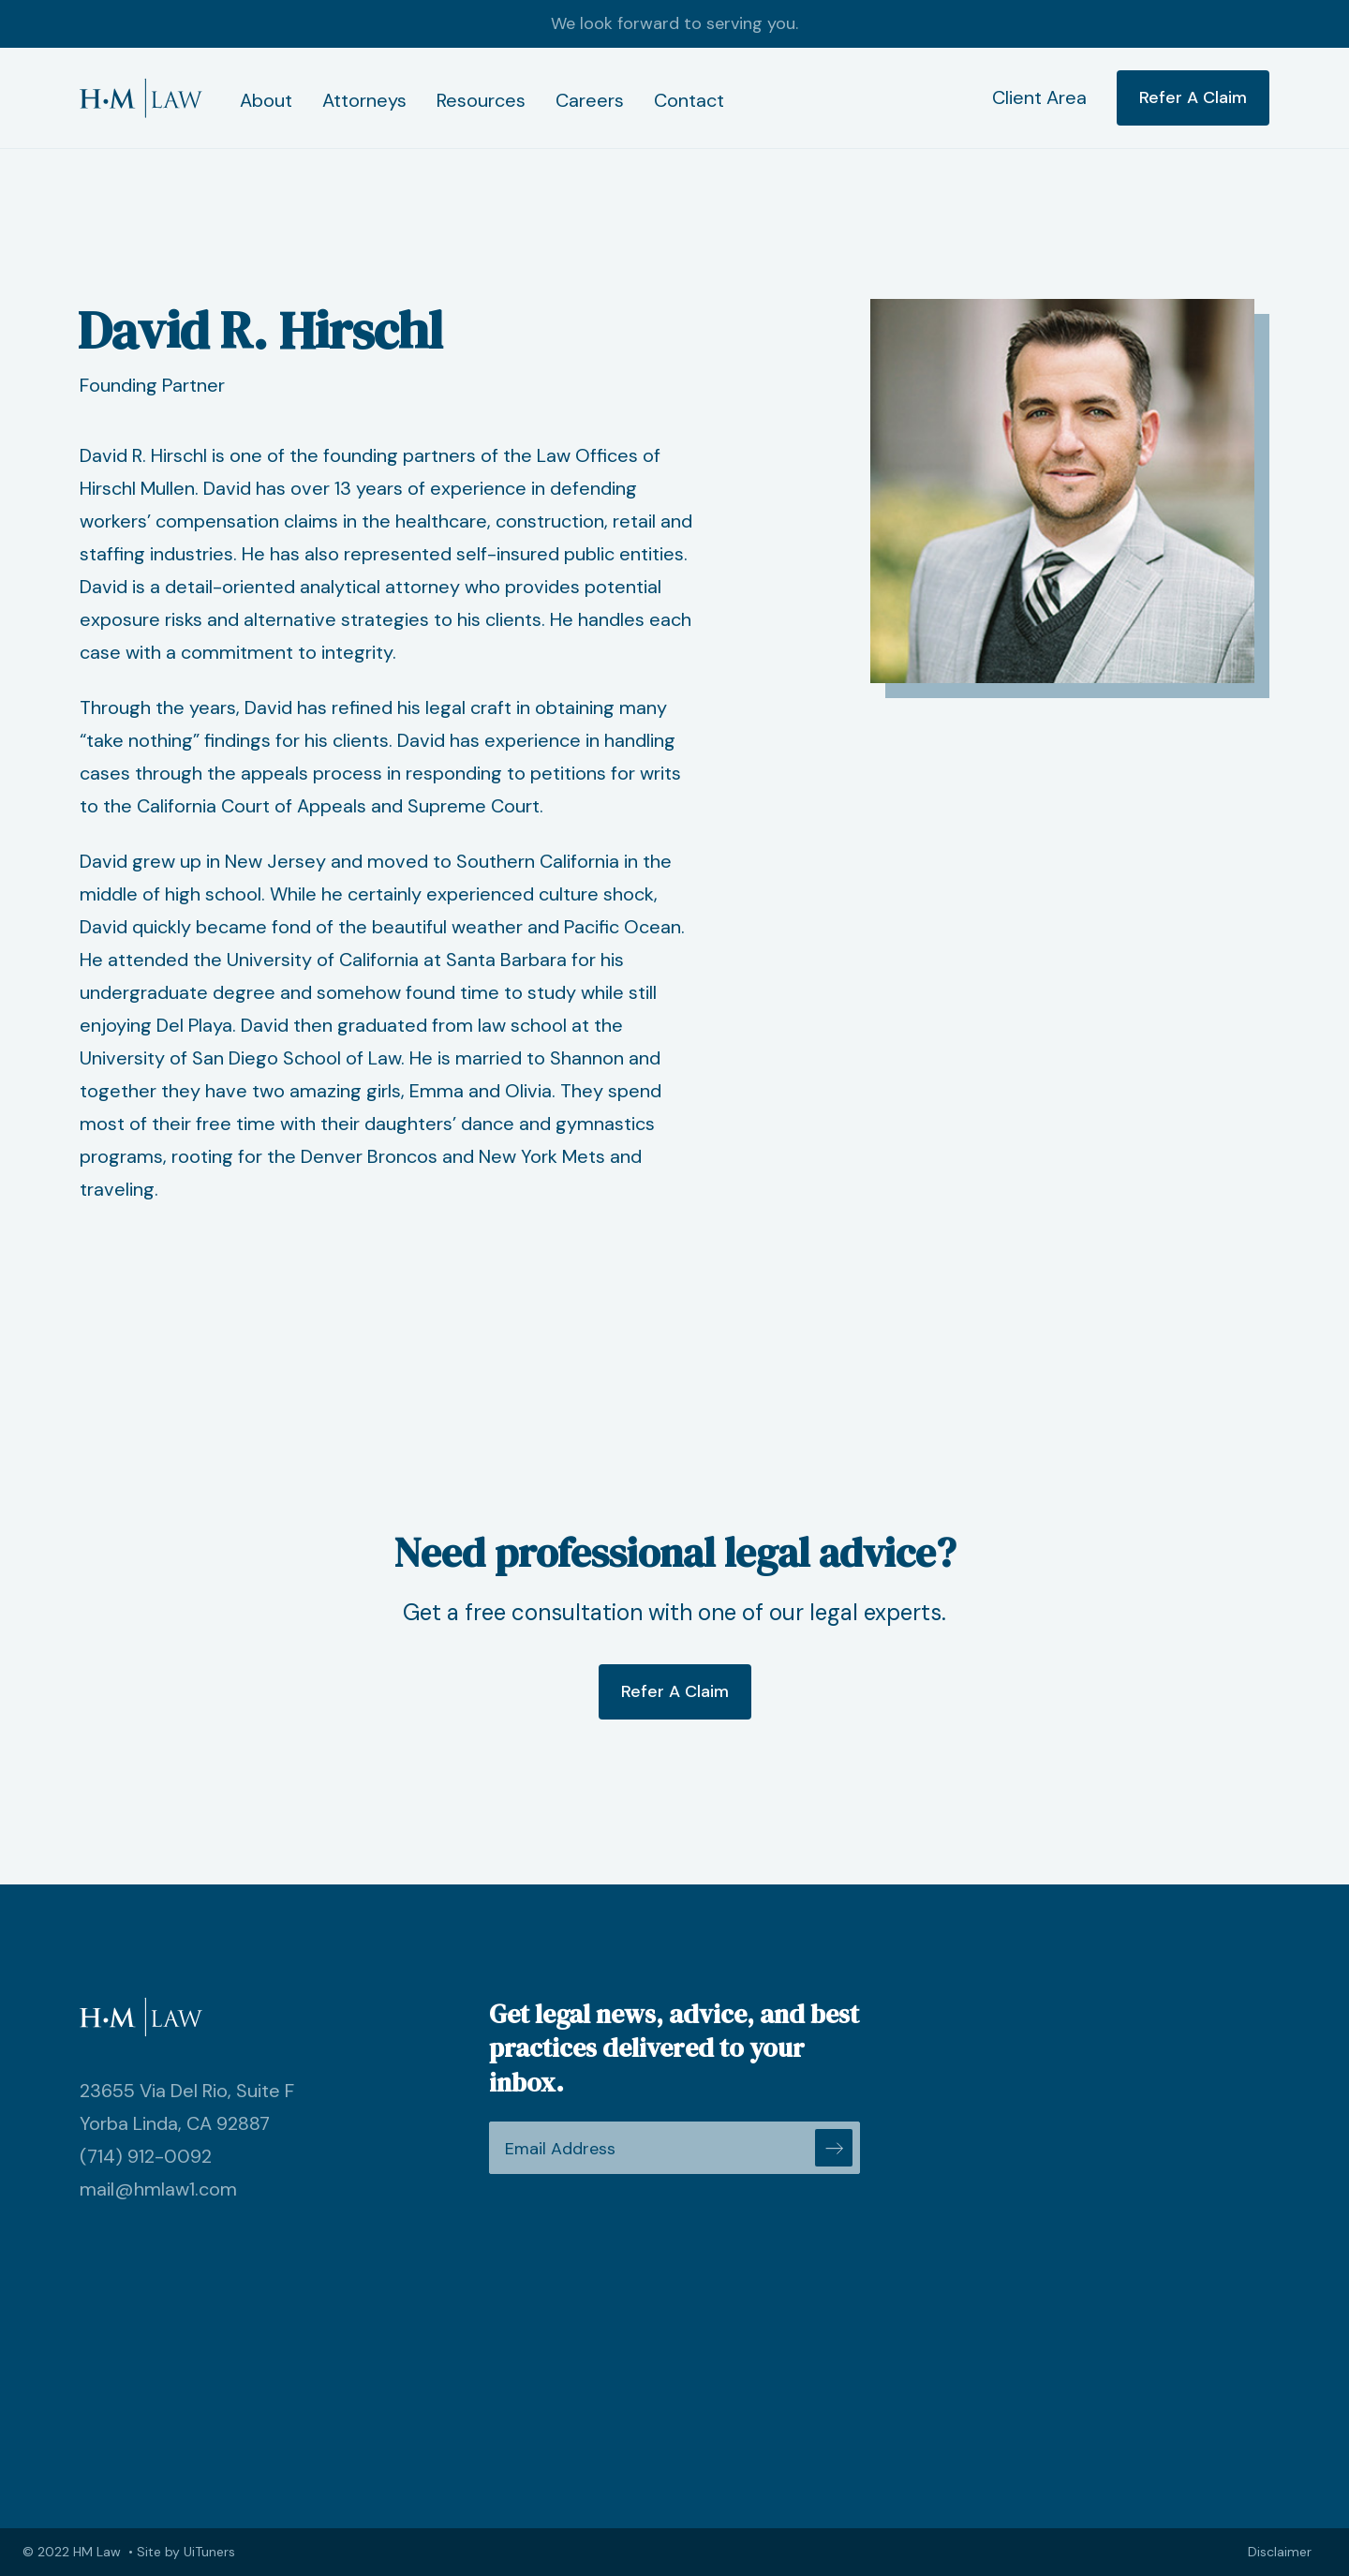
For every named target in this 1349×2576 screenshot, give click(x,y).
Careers (590, 100)
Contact (689, 100)
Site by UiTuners (186, 2551)
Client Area (1039, 97)
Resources (481, 100)
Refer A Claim (1193, 97)
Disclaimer (1280, 2551)
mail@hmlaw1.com (158, 2189)
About (266, 100)
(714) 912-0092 (146, 2156)
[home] (141, 98)
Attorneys (364, 100)
